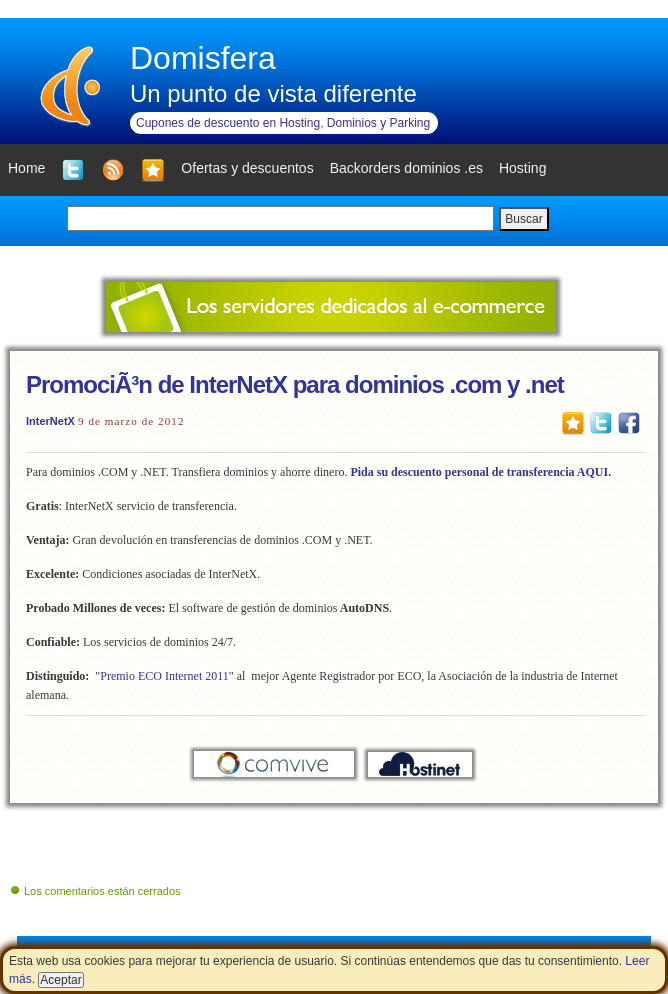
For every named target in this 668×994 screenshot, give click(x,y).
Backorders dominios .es (406, 168)
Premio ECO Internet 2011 (164, 676)
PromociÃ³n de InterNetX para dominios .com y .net (295, 384)
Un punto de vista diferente (273, 93)
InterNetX (50, 421)
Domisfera (203, 58)
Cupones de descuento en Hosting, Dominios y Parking (283, 123)
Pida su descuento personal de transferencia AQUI (479, 472)
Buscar (523, 219)
